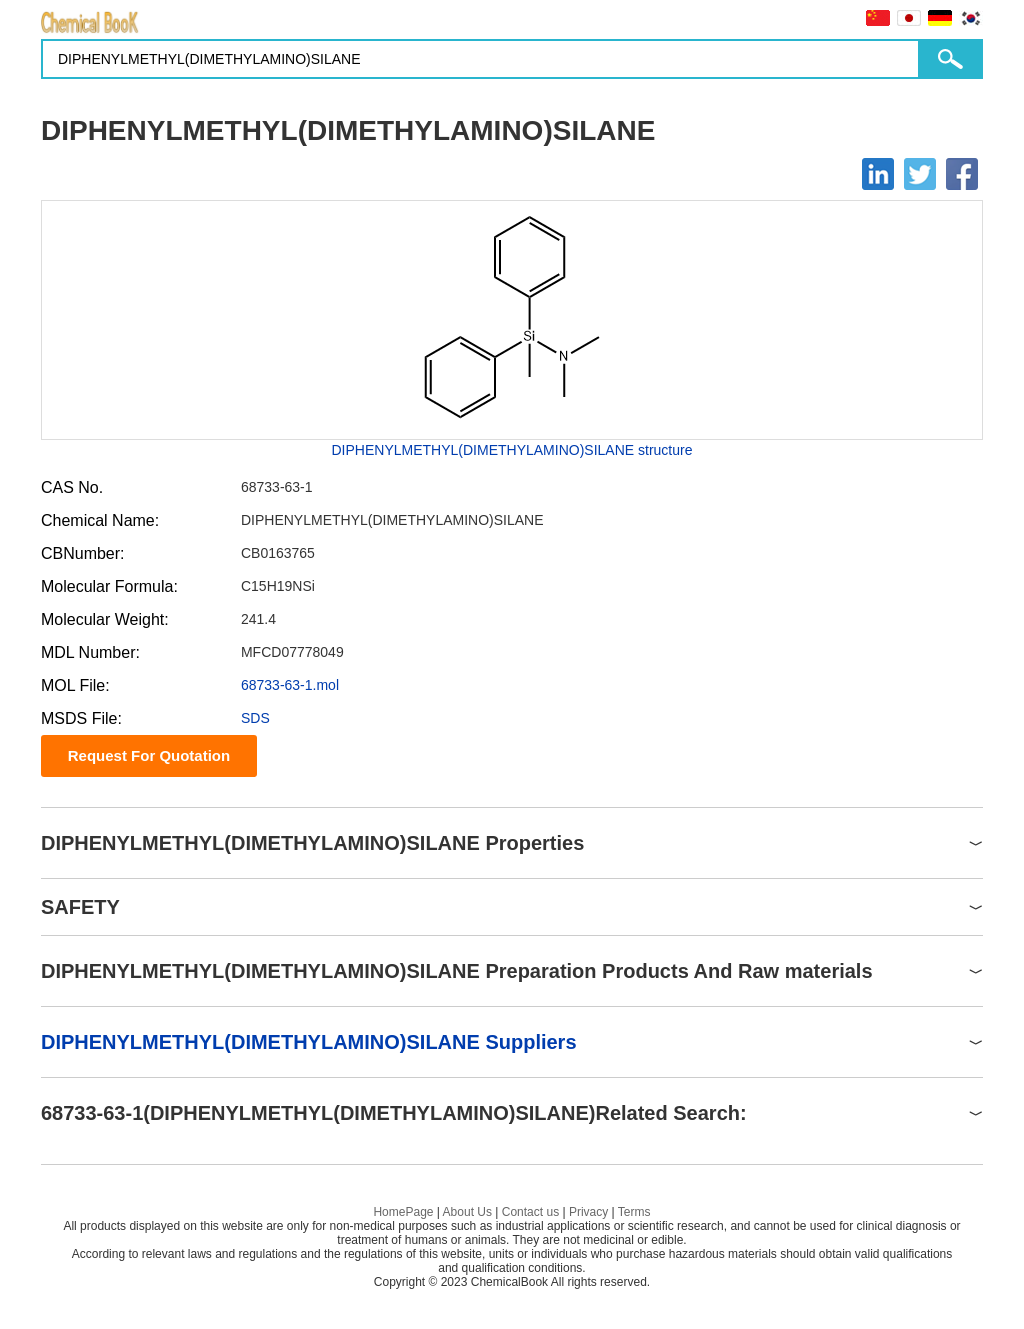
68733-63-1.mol (290, 685)
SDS (255, 718)
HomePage (403, 1212)
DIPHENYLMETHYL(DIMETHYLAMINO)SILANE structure (512, 450)
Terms (634, 1212)
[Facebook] (962, 174)
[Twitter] (920, 174)
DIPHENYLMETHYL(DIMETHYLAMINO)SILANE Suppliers (309, 1042)
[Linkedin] (878, 174)
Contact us (530, 1212)
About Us (467, 1212)
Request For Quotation (149, 755)
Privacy (588, 1212)
